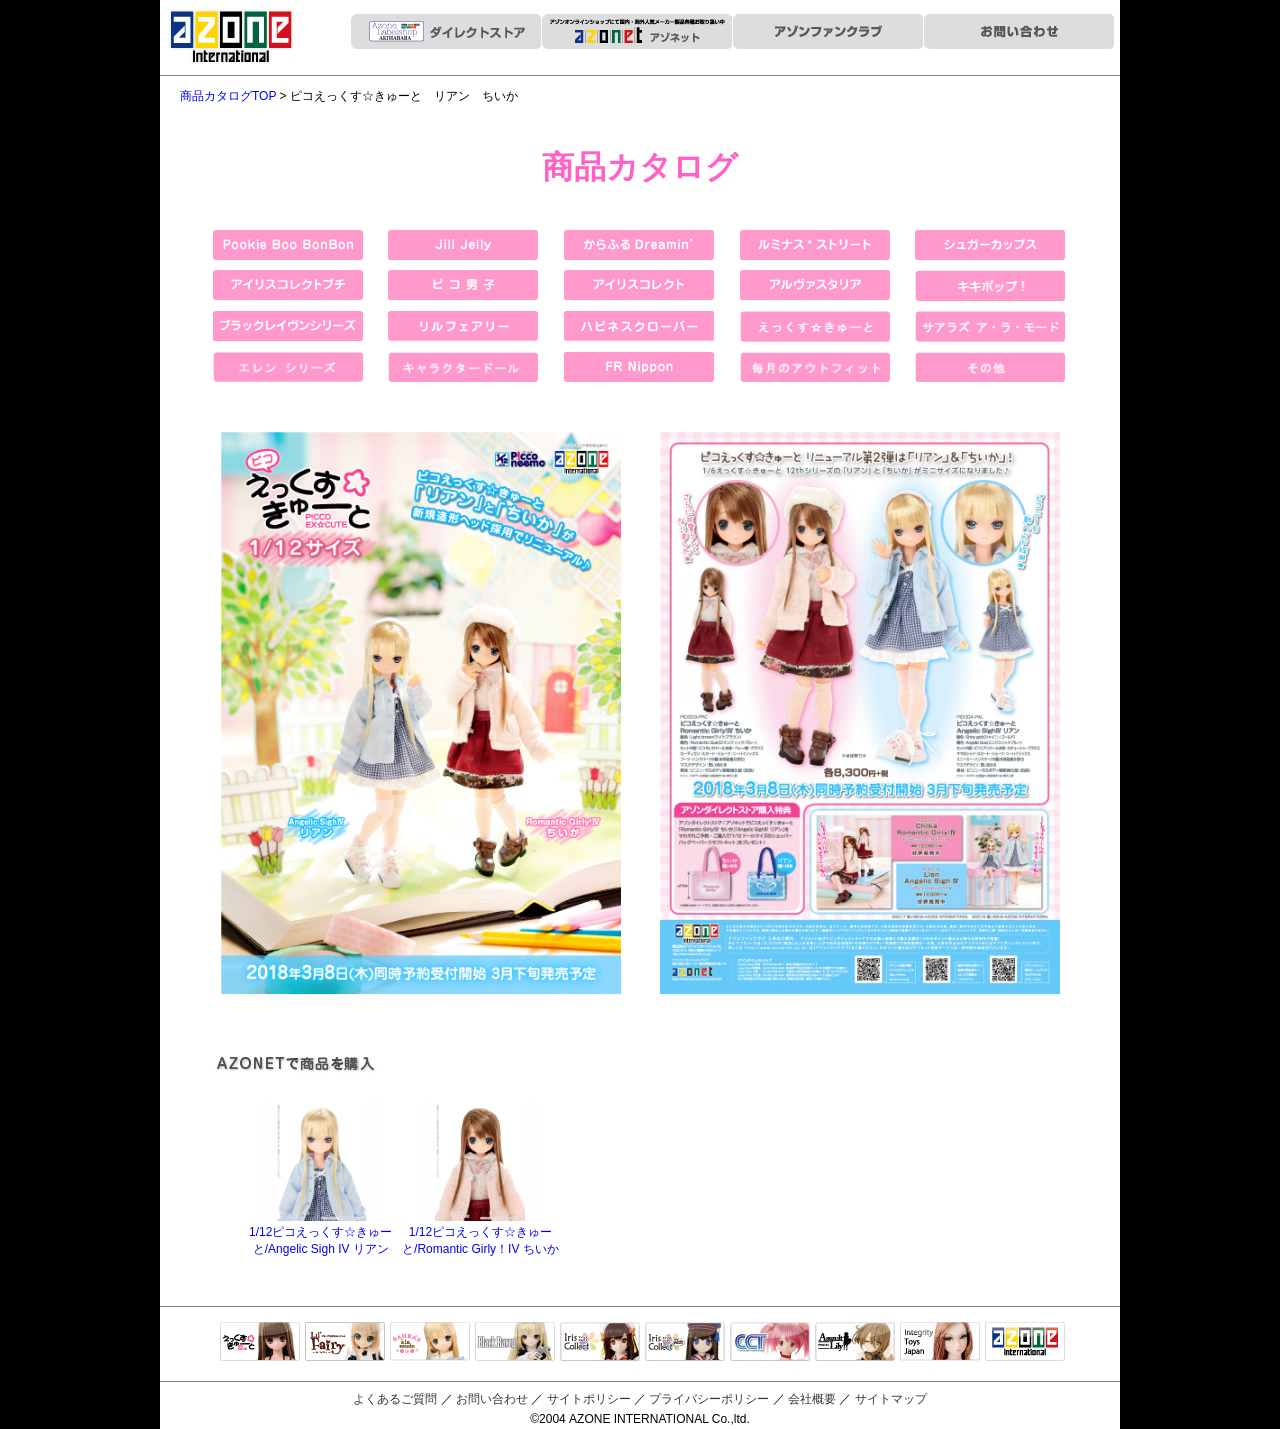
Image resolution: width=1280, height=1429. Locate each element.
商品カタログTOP (228, 96)
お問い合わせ (492, 1399)
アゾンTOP (1025, 1343)
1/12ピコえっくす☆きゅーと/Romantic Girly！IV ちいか (480, 1233)
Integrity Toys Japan (940, 1343)
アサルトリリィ (855, 1343)
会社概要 (812, 1399)
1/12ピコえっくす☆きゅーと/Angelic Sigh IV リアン (320, 1233)
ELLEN (685, 1343)
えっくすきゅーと (260, 1343)
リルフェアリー (345, 1343)
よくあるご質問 (395, 1399)
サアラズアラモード (430, 1343)
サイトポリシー (589, 1399)
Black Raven (515, 1343)
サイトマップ (891, 1399)
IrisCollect (600, 1343)
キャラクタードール (770, 1343)
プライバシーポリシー (709, 1399)
